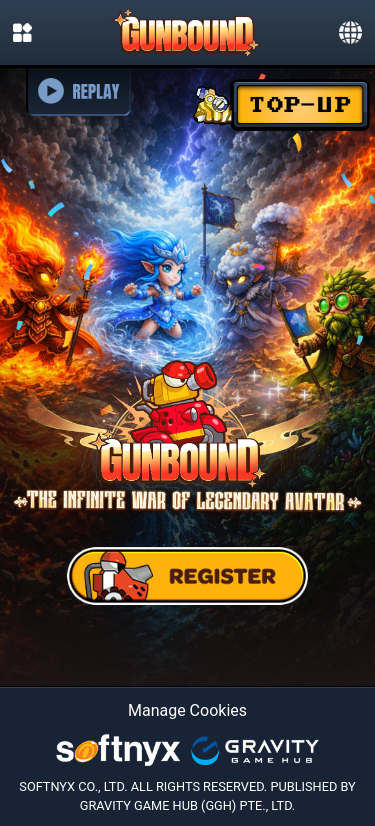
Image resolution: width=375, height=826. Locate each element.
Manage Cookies (187, 710)
